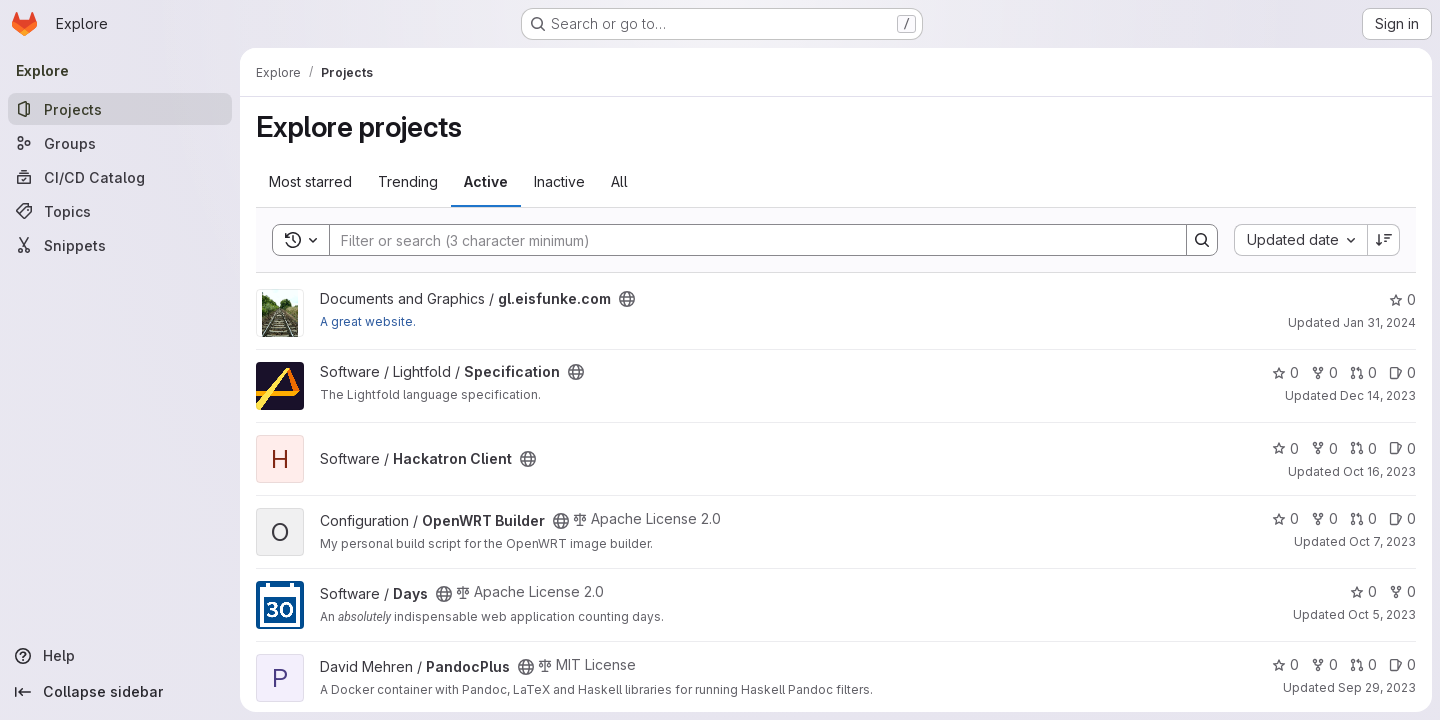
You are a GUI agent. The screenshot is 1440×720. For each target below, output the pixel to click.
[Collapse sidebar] (120, 692)
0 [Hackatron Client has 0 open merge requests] (1363, 448)
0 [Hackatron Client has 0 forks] (1324, 448)
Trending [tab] (408, 181)
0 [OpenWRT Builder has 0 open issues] (1402, 518)
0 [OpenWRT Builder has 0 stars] (1285, 518)
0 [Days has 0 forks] (1402, 591)
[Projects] (120, 109)
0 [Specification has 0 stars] (1285, 372)
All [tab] (619, 181)
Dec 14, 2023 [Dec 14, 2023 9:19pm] (1378, 395)
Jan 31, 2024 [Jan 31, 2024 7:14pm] (1379, 322)
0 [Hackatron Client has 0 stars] (1285, 448)
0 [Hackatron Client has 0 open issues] (1402, 448)
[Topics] (120, 211)
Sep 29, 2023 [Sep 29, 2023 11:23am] (1377, 687)
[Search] (748, 240)
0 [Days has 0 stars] (1363, 591)
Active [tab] (486, 181)
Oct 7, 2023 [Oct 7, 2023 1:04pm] (1382, 541)
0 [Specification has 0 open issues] (1402, 372)
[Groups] (120, 143)
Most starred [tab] (310, 181)
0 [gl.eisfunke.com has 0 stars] (1402, 299)
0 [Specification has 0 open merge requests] (1363, 372)
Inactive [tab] (559, 181)
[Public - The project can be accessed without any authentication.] (627, 299)
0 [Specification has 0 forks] (1324, 372)
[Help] (120, 656)
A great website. (368, 321)
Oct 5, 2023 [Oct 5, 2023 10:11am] (1382, 614)
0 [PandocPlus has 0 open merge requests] (1363, 664)
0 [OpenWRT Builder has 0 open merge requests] (1363, 518)
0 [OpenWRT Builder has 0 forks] (1324, 518)
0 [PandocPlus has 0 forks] (1324, 664)
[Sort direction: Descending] (1384, 240)
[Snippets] (120, 245)
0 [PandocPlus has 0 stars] (1285, 664)
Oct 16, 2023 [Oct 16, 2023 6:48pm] (1379, 471)
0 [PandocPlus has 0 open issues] (1402, 664)
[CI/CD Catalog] (120, 177)
